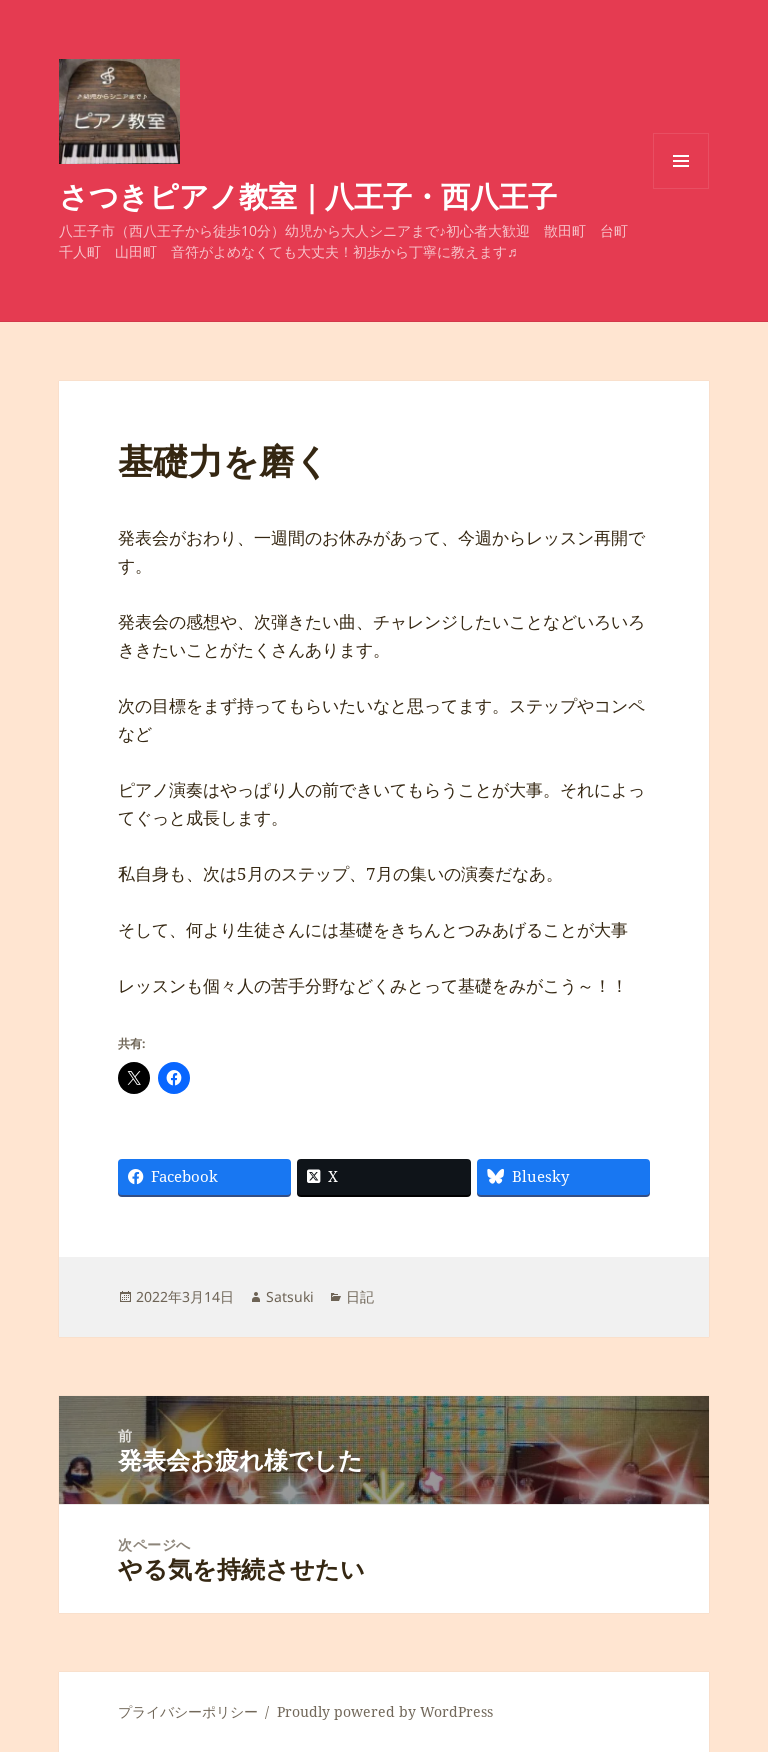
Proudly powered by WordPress (385, 1711)
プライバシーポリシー (188, 1711)
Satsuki (290, 1296)
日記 (360, 1296)
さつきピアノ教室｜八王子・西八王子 (308, 195)
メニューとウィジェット (681, 188)
